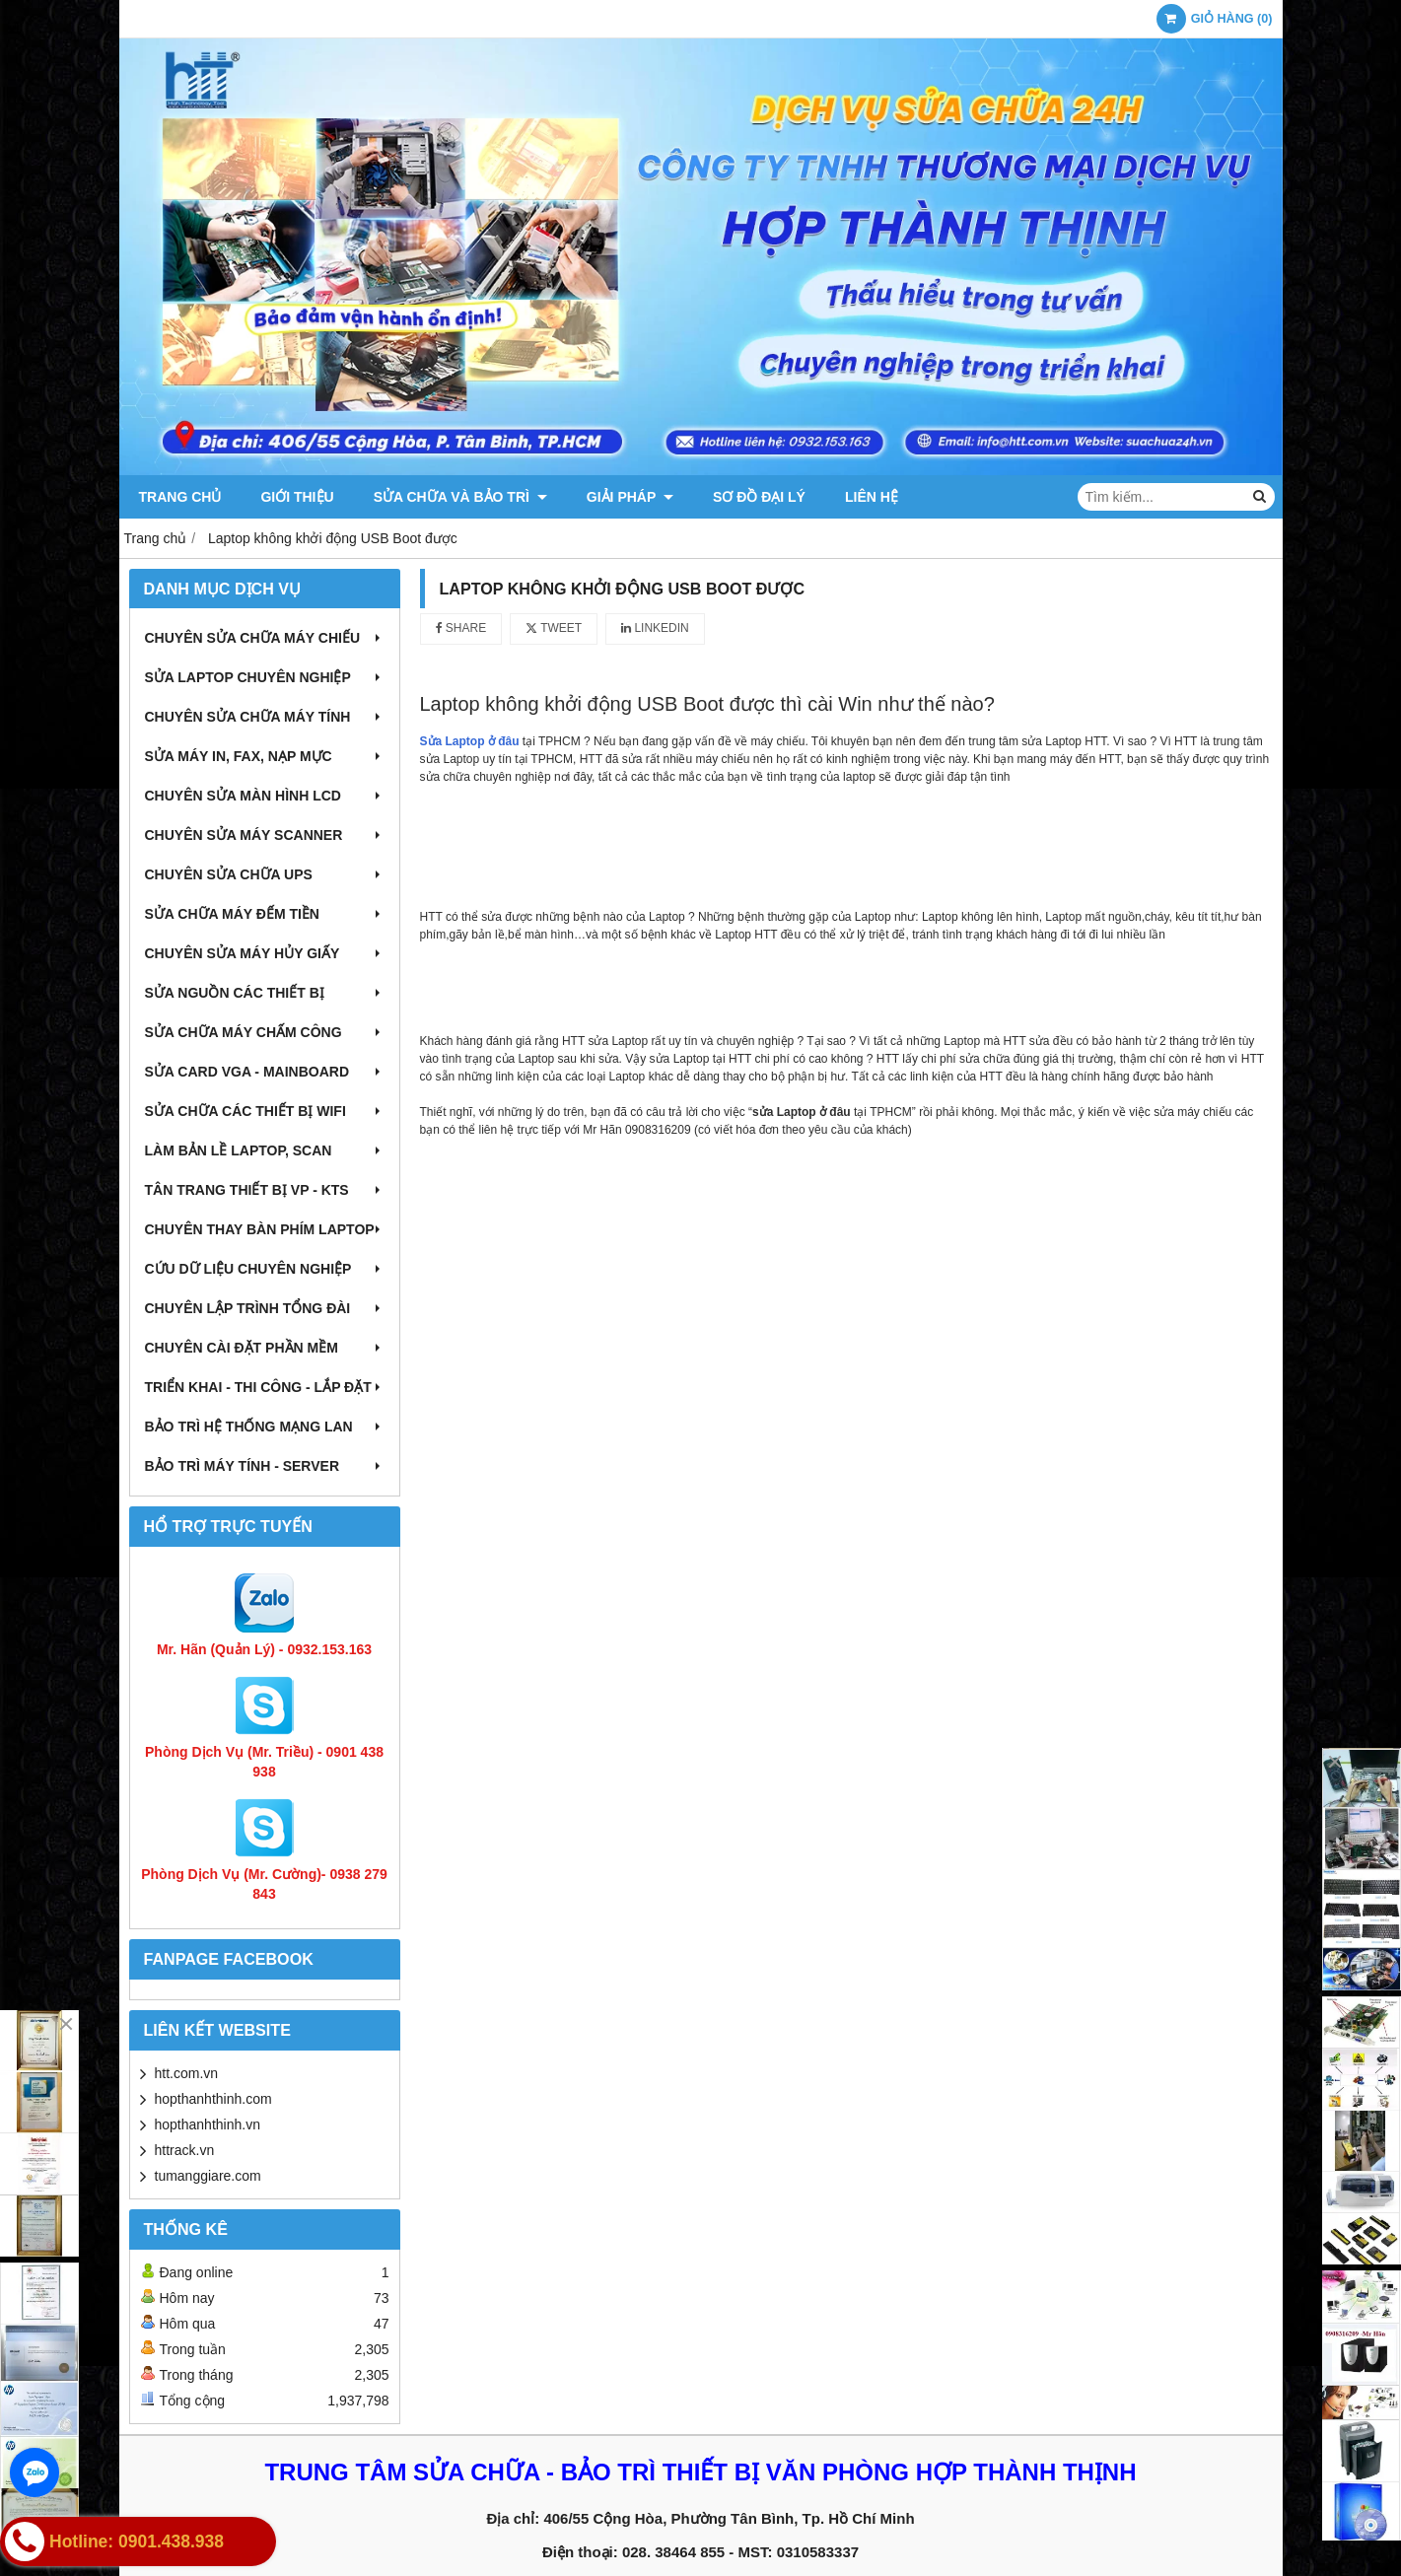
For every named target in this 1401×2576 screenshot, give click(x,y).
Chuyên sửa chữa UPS (265, 874)
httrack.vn (185, 2150)
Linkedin (655, 628)
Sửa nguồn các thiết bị (265, 993)
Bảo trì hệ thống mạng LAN (265, 1426)
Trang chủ (180, 497)
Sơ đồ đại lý (759, 497)
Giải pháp (630, 497)
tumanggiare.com (208, 2176)
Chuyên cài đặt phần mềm (265, 1348)
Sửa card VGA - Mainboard (265, 1071)
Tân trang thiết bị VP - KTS (265, 1190)
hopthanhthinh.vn (207, 2124)
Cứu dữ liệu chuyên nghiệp (265, 1269)
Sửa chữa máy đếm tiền (265, 914)
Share (461, 628)
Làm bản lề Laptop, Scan (265, 1150)
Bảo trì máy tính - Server (265, 1466)
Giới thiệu (296, 497)
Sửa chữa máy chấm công (265, 1032)
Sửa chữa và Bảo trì (460, 497)
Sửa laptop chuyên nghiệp (265, 677)
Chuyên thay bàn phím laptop (265, 1229)
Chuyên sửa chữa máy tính (265, 717)
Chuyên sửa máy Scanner (265, 835)
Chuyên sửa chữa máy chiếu (265, 638)
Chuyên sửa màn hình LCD (265, 795)
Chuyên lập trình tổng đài (265, 1308)
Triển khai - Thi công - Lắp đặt (265, 1387)
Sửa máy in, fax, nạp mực (265, 756)
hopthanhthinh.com (213, 2099)
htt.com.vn (187, 2073)
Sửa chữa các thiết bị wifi (265, 1111)
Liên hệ (871, 497)
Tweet (553, 628)
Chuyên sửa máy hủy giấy (265, 953)
